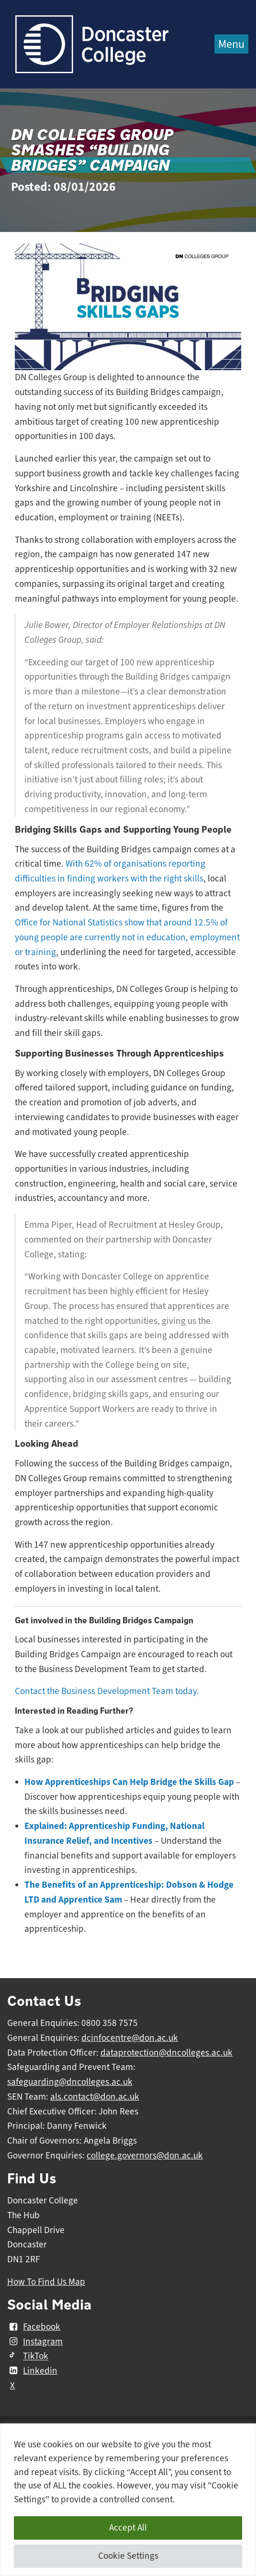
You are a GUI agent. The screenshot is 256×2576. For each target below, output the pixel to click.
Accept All (128, 2527)
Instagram (35, 2341)
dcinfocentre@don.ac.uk (129, 2038)
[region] (128, 2499)
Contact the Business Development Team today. (107, 1691)
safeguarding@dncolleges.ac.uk (70, 2082)
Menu (231, 44)
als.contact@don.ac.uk (94, 2097)
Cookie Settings (128, 2556)
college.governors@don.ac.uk (145, 2155)
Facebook (33, 2327)
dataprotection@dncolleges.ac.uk (166, 2053)
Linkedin (32, 2371)
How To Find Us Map (46, 2282)
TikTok (27, 2356)
